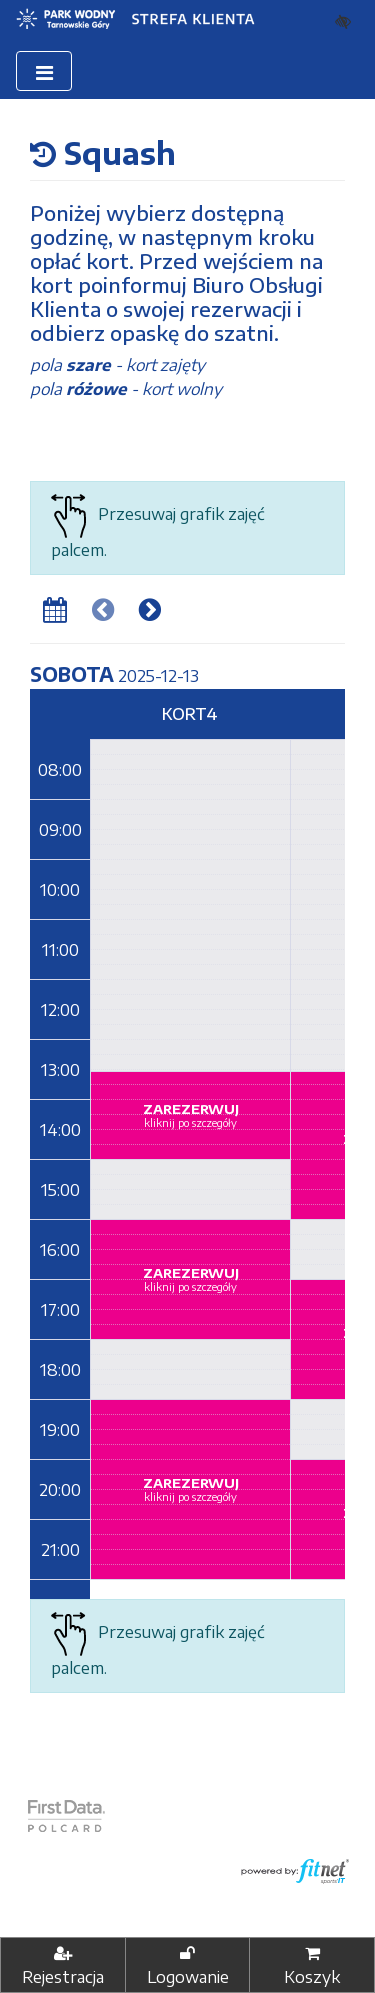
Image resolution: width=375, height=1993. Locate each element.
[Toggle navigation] (44, 71)
